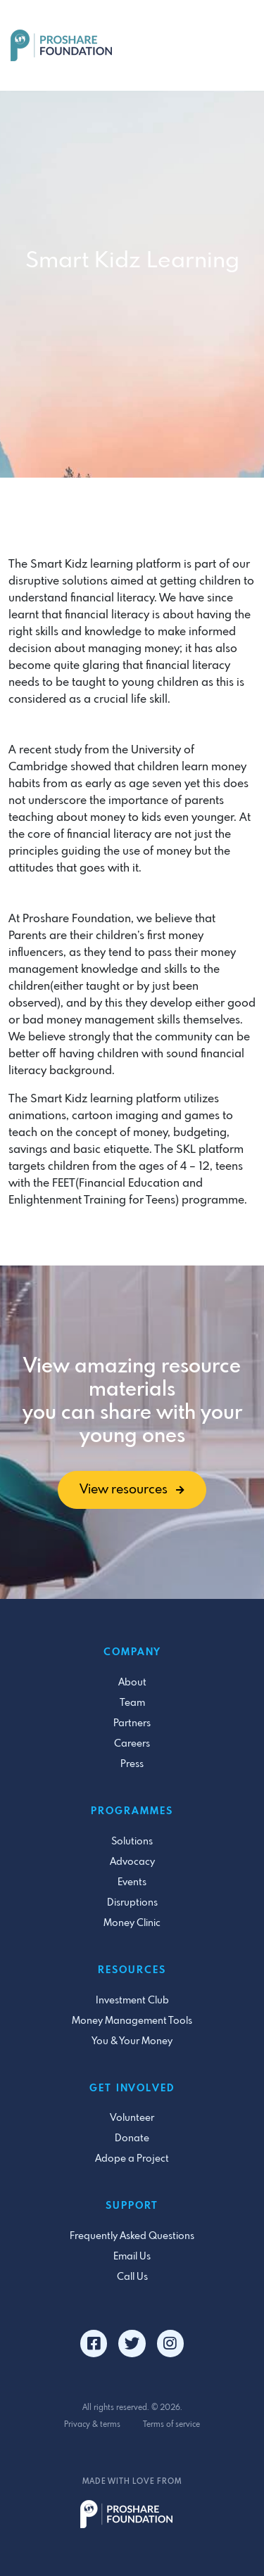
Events (132, 1882)
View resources (132, 1490)
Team (132, 1703)
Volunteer (132, 2118)
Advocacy (132, 1862)
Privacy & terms (92, 2425)
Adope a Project (132, 2159)
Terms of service (171, 2425)
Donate (132, 2138)
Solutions (132, 1842)
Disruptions (132, 1903)
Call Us (132, 2277)
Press (132, 1764)
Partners (132, 1723)
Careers (132, 1744)
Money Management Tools (132, 2021)
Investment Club (132, 2001)
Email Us (132, 2257)
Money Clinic (132, 1923)
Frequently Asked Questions (132, 2236)
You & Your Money (132, 2041)
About (132, 1683)
